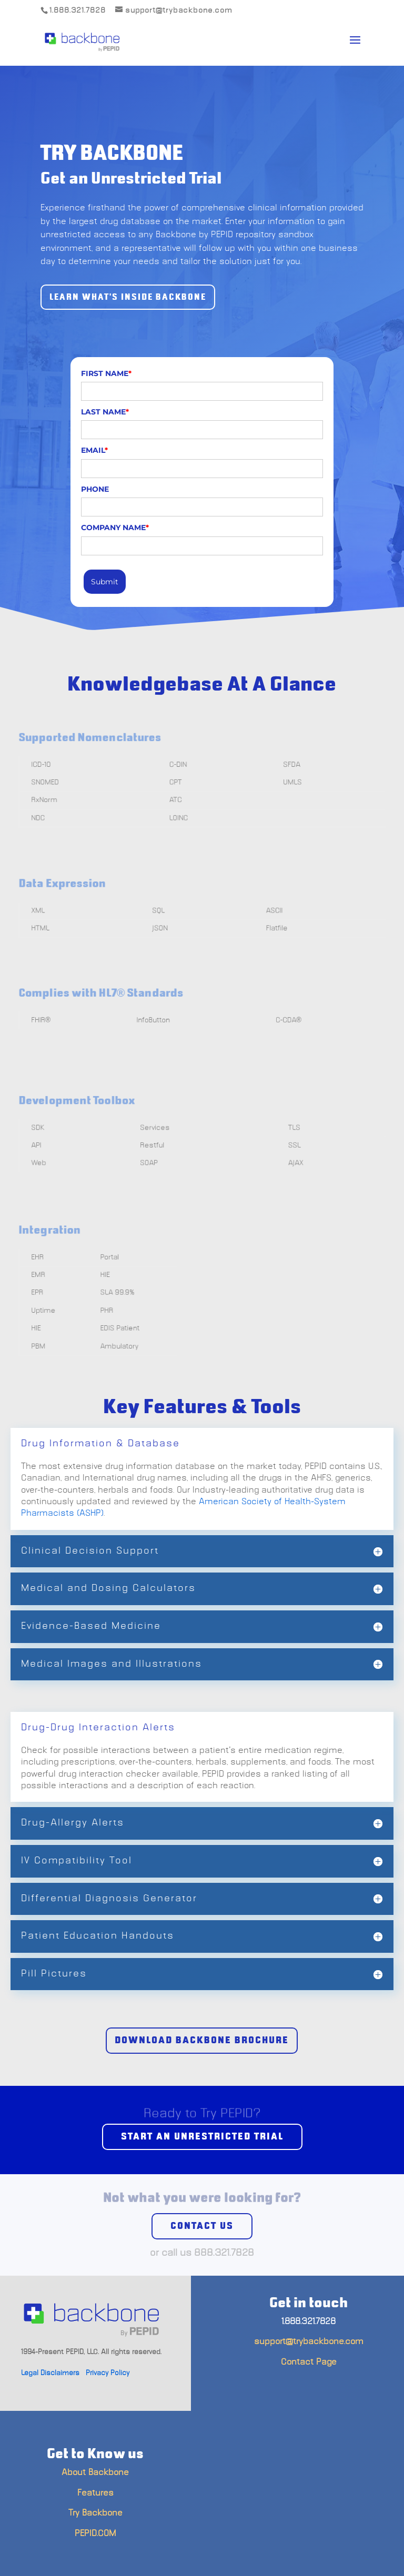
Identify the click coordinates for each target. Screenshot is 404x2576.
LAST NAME (105, 412)
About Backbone (95, 2472)
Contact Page (309, 2362)
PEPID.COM (95, 2533)
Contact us (202, 2226)
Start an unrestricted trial (202, 2137)
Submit (104, 581)
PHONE (95, 489)
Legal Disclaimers (50, 2373)
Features (95, 2493)
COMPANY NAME (115, 527)
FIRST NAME (106, 373)
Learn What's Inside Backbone (127, 297)
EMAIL (94, 450)
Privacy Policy (107, 2373)
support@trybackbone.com (308, 2341)
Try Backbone (95, 2513)
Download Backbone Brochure (202, 2040)
